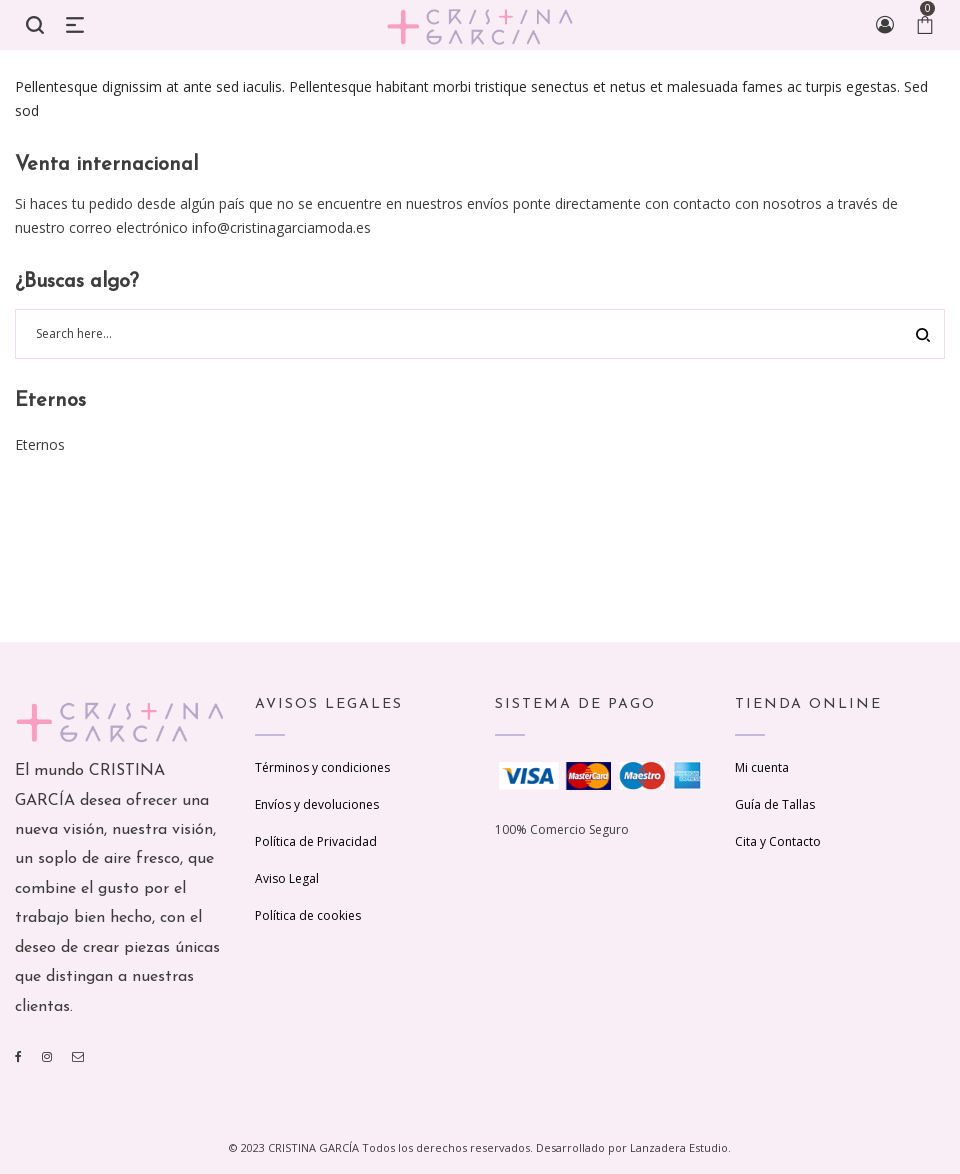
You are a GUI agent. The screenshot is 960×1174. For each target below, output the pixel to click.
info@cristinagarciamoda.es (281, 227)
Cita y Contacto (778, 841)
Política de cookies (308, 915)
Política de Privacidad (316, 841)
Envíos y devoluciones (317, 804)
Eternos (40, 444)
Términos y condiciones (322, 767)
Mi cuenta (762, 767)
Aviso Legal (287, 878)
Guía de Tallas (775, 804)
